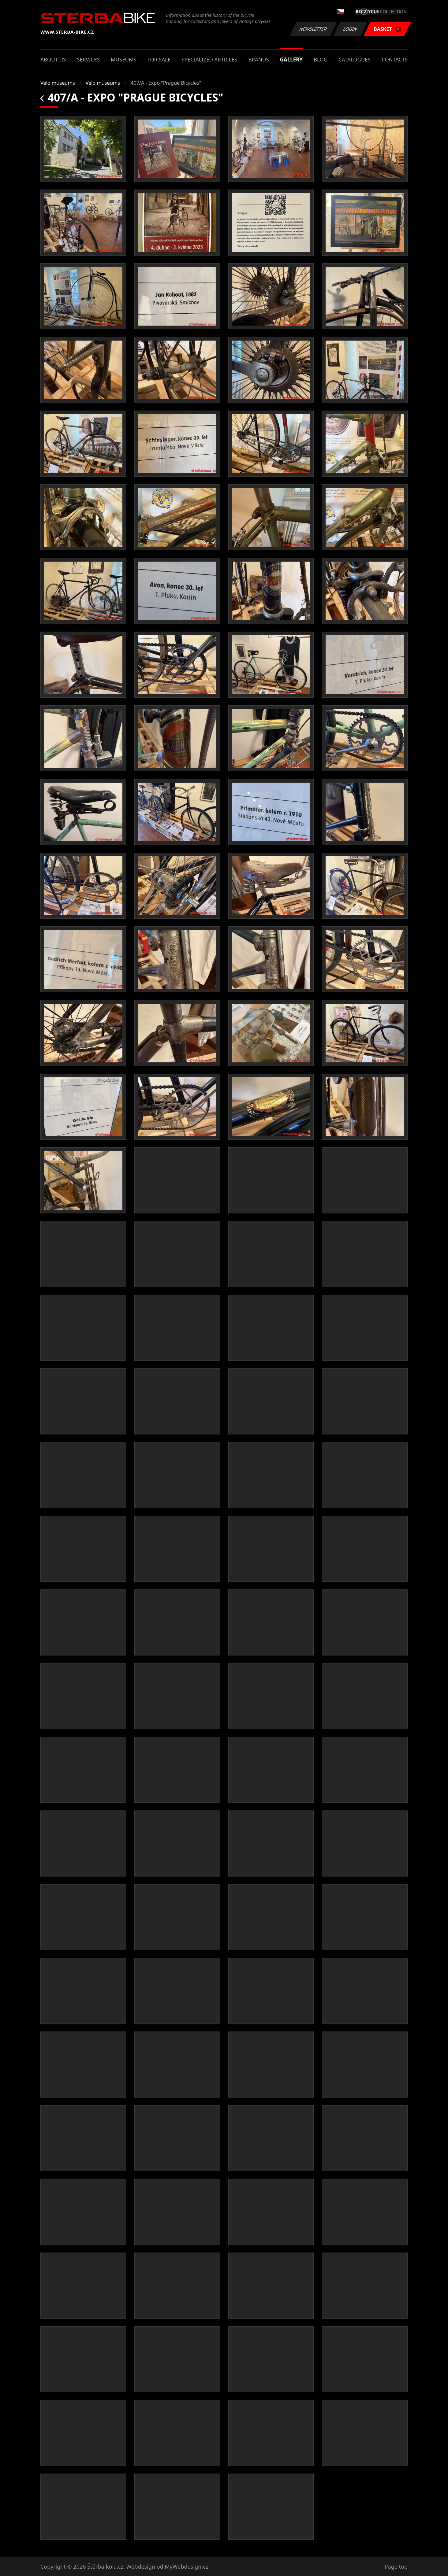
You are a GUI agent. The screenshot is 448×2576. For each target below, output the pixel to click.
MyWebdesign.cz (186, 2566)
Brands (258, 59)
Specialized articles (209, 59)
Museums (123, 59)
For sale (159, 59)
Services (88, 59)
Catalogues (354, 59)
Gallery (291, 59)
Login (350, 29)
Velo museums (57, 82)
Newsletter (313, 29)
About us (53, 59)
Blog (320, 59)
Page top (396, 2566)
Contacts (395, 59)
